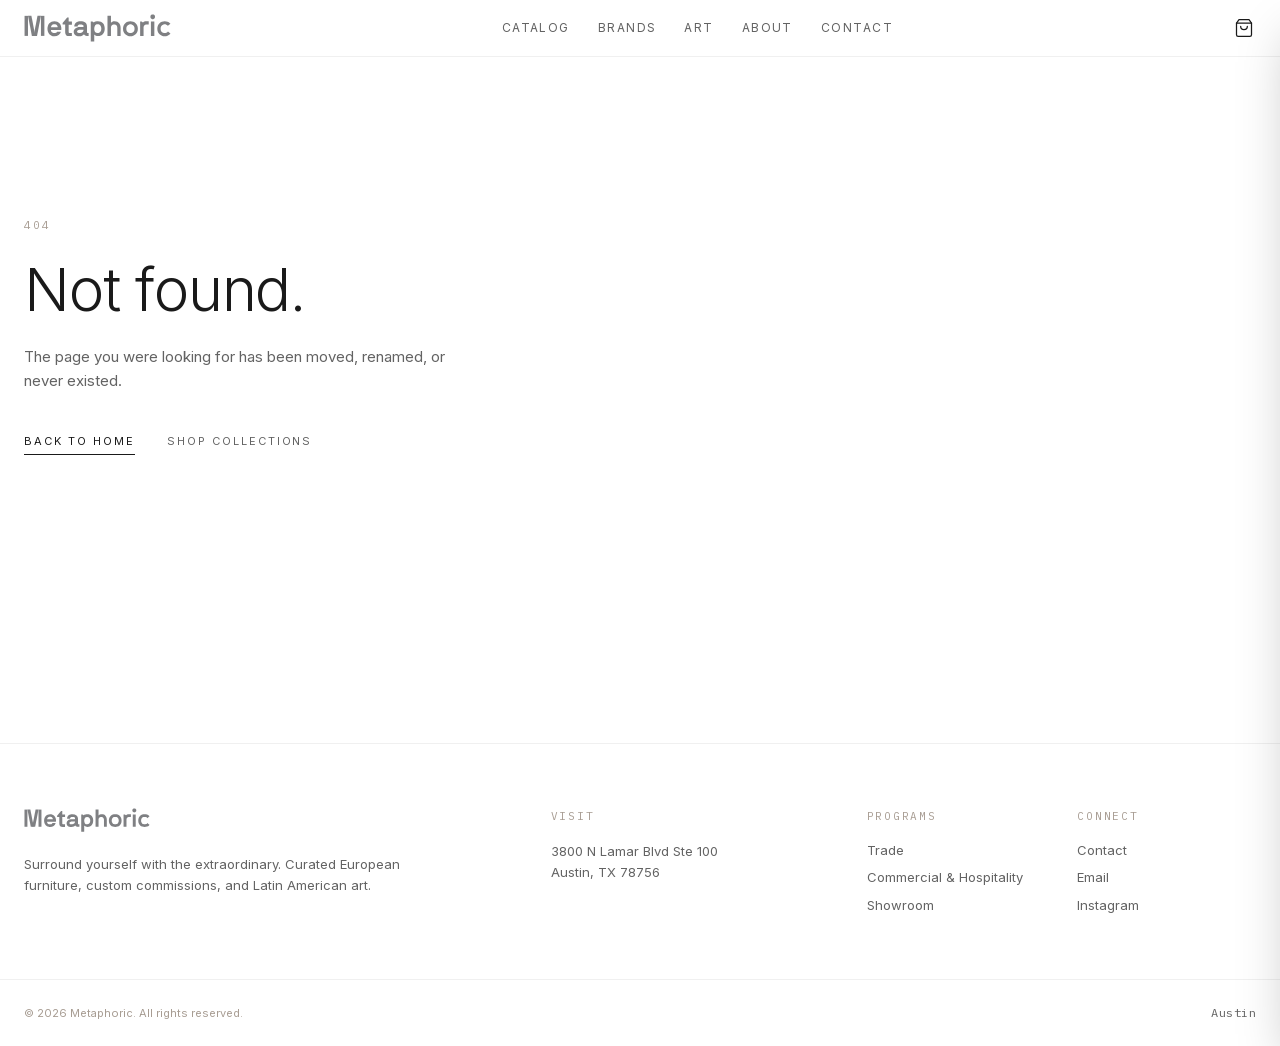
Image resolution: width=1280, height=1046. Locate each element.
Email (1093, 877)
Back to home (79, 441)
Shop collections (240, 441)
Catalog (536, 27)
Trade (885, 850)
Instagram (1108, 905)
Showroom (900, 905)
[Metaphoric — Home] (97, 28)
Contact (857, 27)
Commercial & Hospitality (945, 877)
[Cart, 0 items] (1244, 28)
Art (698, 27)
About (767, 27)
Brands (627, 27)
